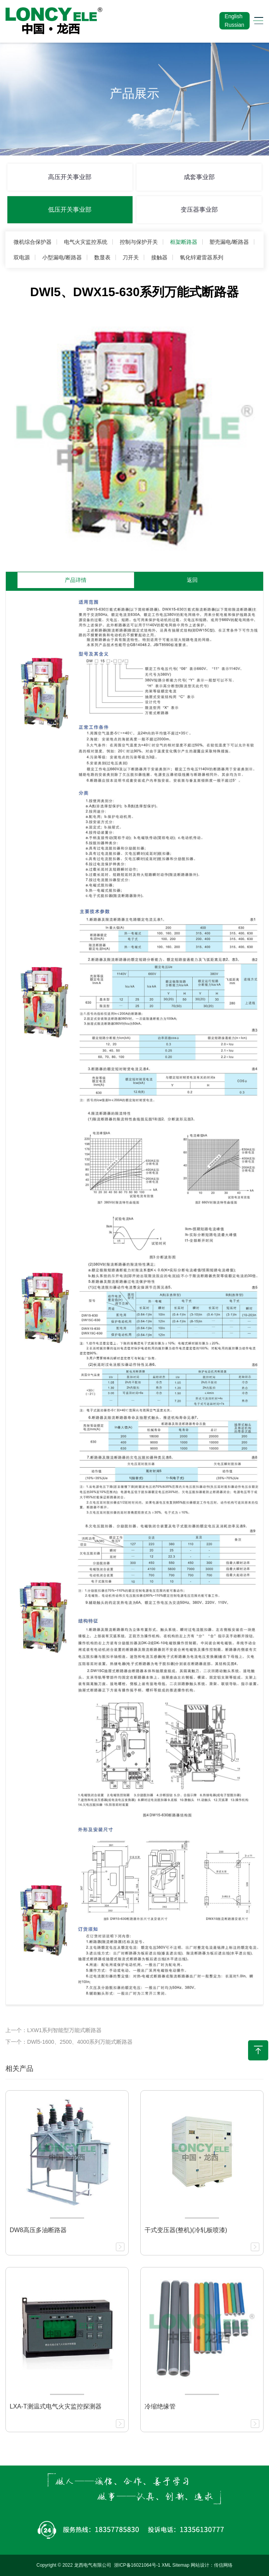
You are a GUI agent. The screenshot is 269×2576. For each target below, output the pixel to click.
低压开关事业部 (69, 209)
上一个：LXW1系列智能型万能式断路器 (53, 2030)
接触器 (159, 257)
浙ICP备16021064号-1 (137, 2565)
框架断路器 (183, 242)
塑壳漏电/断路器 (229, 242)
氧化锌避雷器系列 (201, 257)
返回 (192, 580)
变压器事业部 (199, 209)
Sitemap (181, 2565)
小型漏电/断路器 (62, 257)
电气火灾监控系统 (85, 242)
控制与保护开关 (139, 242)
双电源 (22, 257)
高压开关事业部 (69, 177)
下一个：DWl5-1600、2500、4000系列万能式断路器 (69, 2042)
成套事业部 (199, 177)
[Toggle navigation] (256, 21)
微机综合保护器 (33, 242)
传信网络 (223, 2565)
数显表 (102, 257)
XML (166, 2565)
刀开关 (130, 257)
